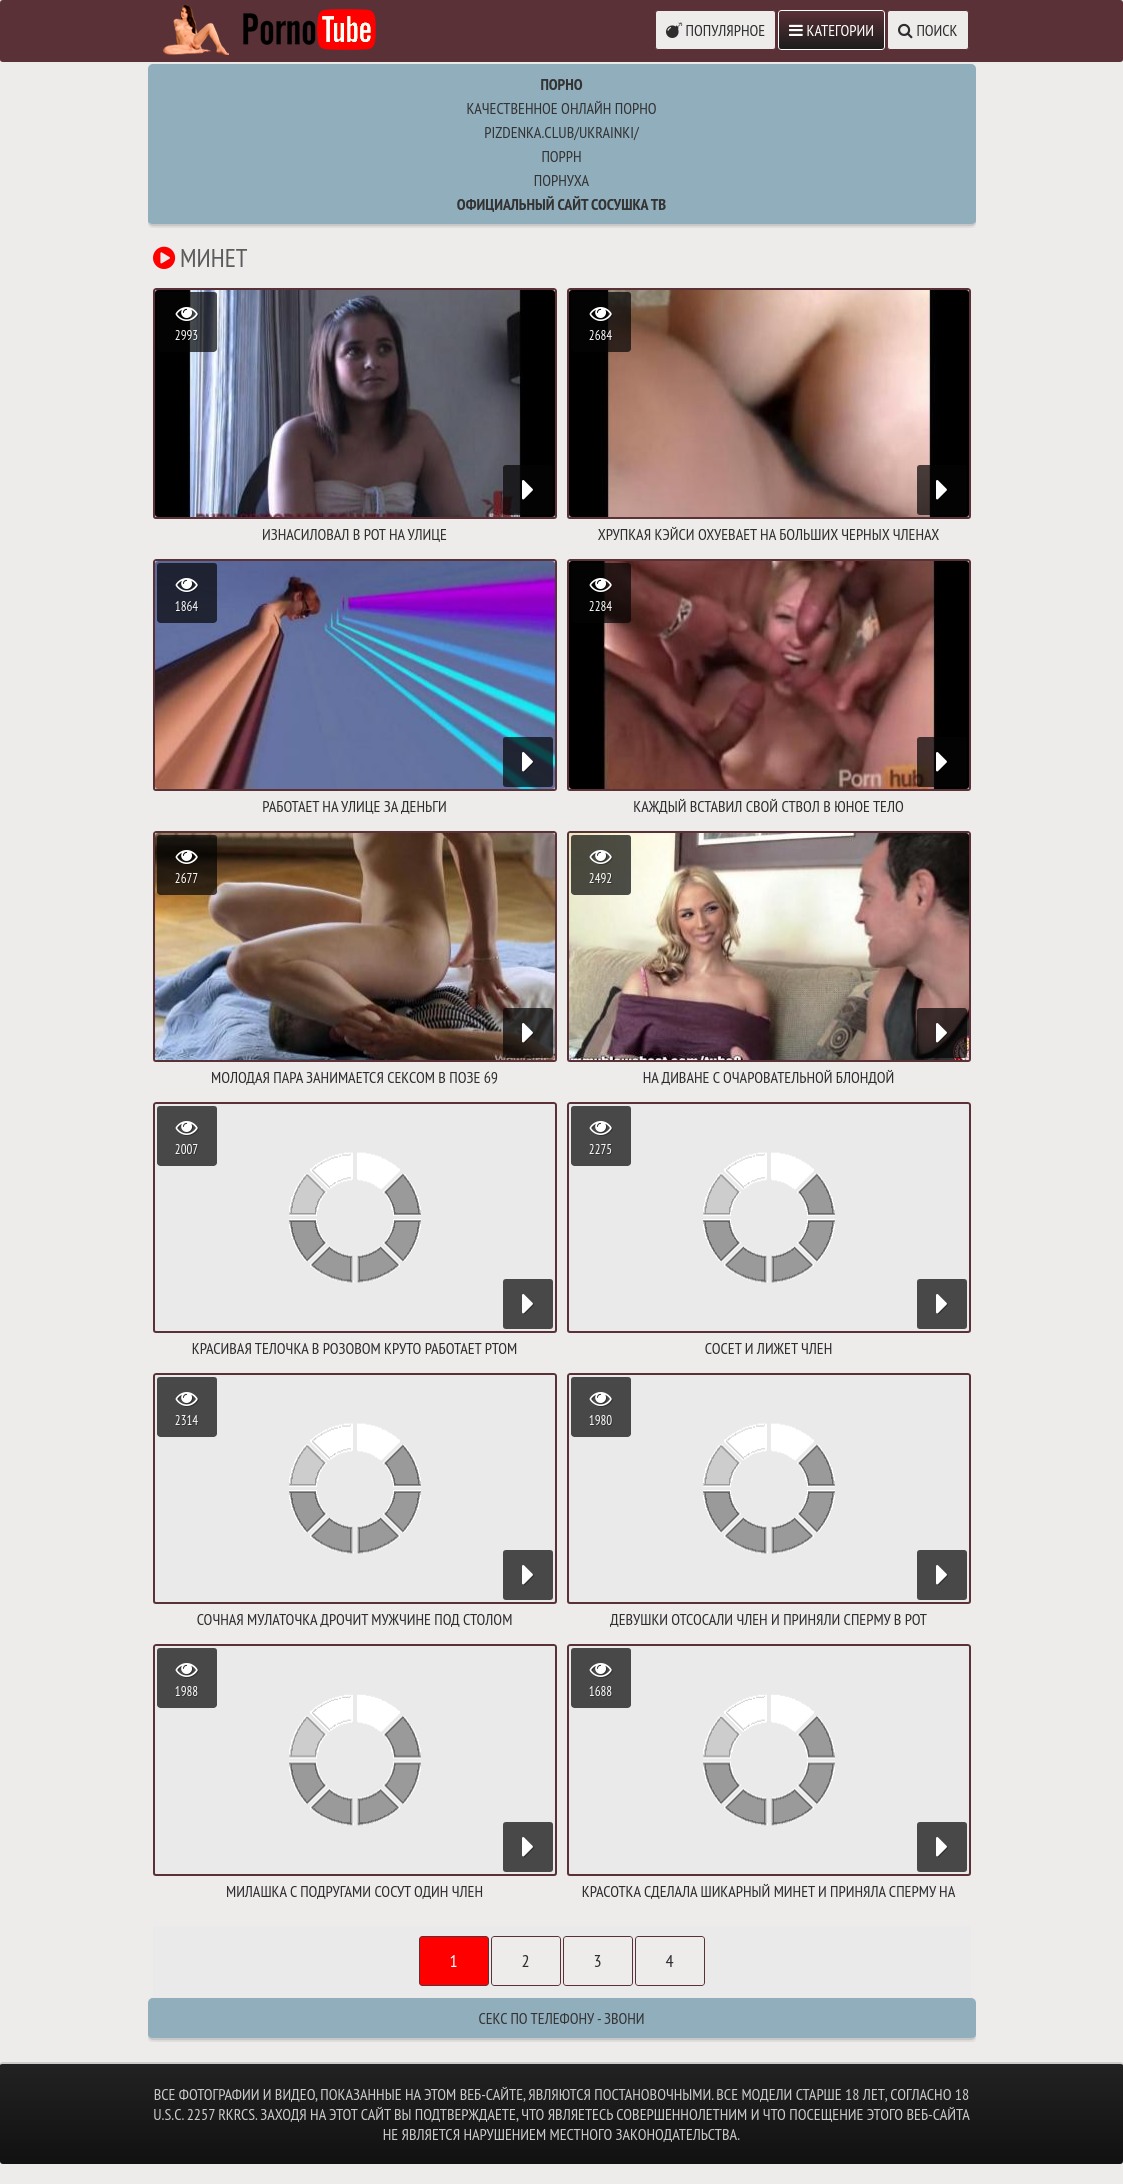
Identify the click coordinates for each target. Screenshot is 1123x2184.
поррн (561, 156)
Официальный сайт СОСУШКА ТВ (561, 204)
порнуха (561, 180)
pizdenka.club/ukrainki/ (561, 132)
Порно (561, 84)
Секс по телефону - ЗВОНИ (561, 2018)
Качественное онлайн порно (561, 108)
